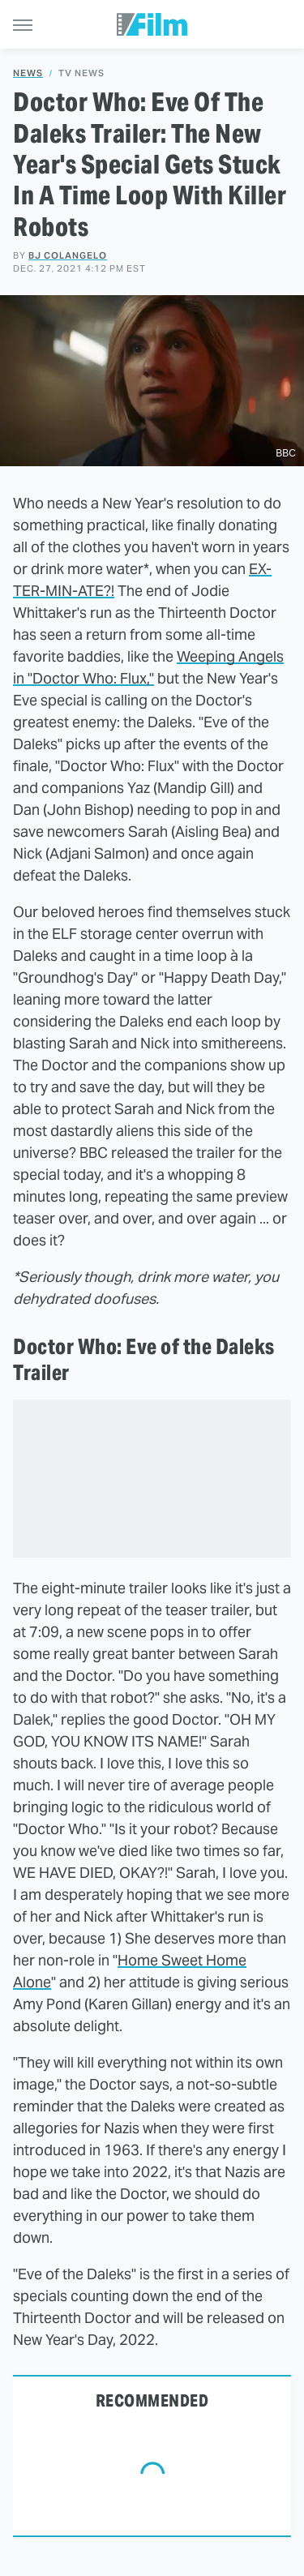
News (28, 73)
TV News (81, 73)
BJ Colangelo (67, 255)
